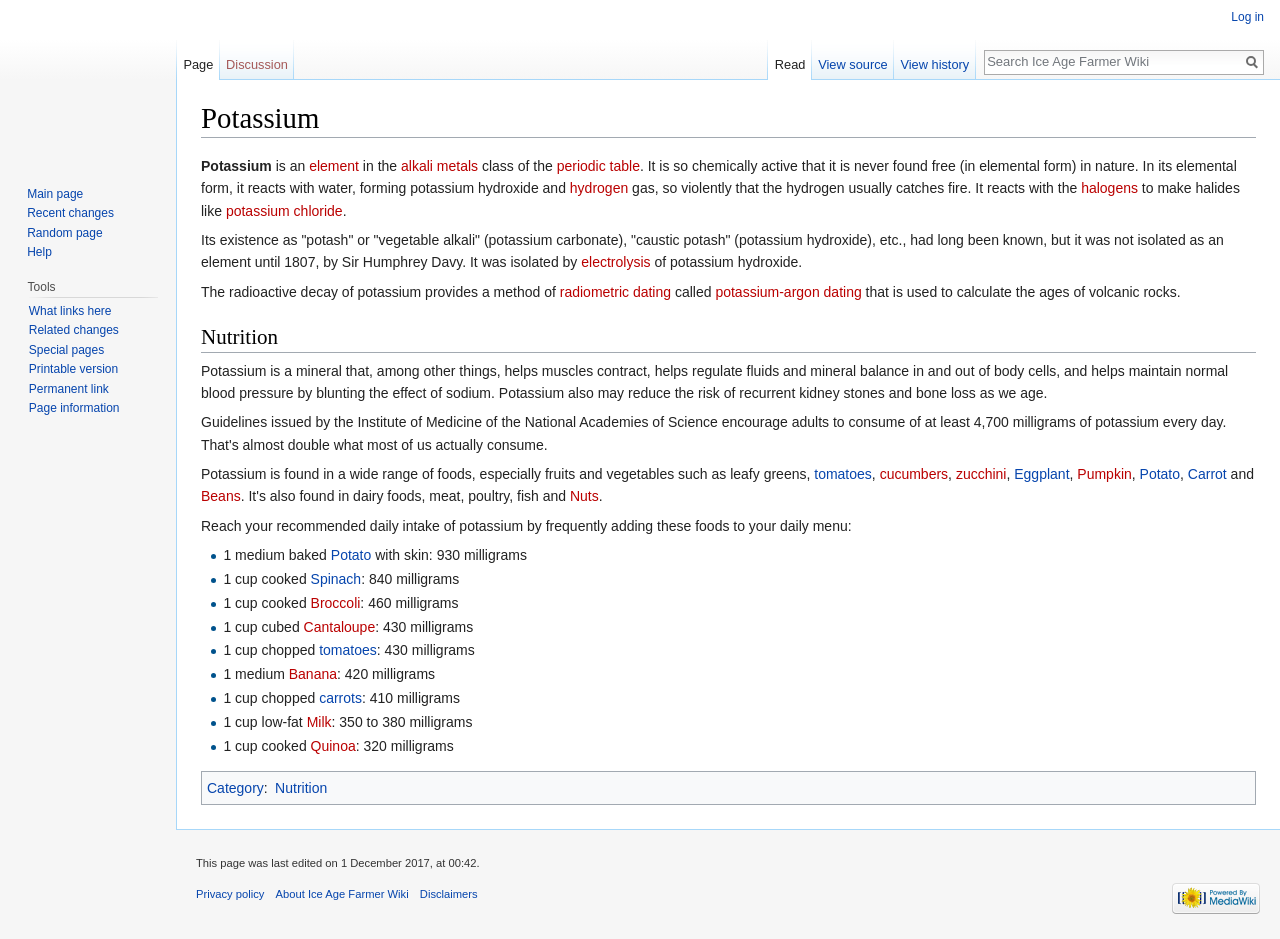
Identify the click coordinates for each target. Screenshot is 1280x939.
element (334, 166)
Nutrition (301, 788)
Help (39, 252)
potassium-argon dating (788, 292)
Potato (1160, 474)
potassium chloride (284, 211)
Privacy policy (230, 894)
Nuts (584, 496)
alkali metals (439, 166)
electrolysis (615, 262)
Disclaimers (449, 894)
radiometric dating (615, 292)
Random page (64, 233)
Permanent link (69, 389)
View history (934, 64)
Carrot (1207, 474)
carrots (340, 698)
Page (198, 64)
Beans (221, 496)
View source (852, 64)
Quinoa (333, 746)
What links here (70, 311)
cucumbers (914, 474)
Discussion (257, 64)
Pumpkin (1104, 474)
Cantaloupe (340, 627)
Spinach (336, 579)
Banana (313, 674)
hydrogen (599, 188)
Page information (74, 408)
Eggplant (1041, 474)
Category (235, 788)
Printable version (73, 369)
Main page (55, 194)
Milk (319, 722)
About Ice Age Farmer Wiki (342, 894)
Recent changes (70, 213)
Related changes (74, 330)
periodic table (598, 166)
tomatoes (843, 474)
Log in (1247, 17)
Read (790, 64)
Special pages (66, 350)
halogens (1109, 188)
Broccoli (336, 603)
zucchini (981, 474)
